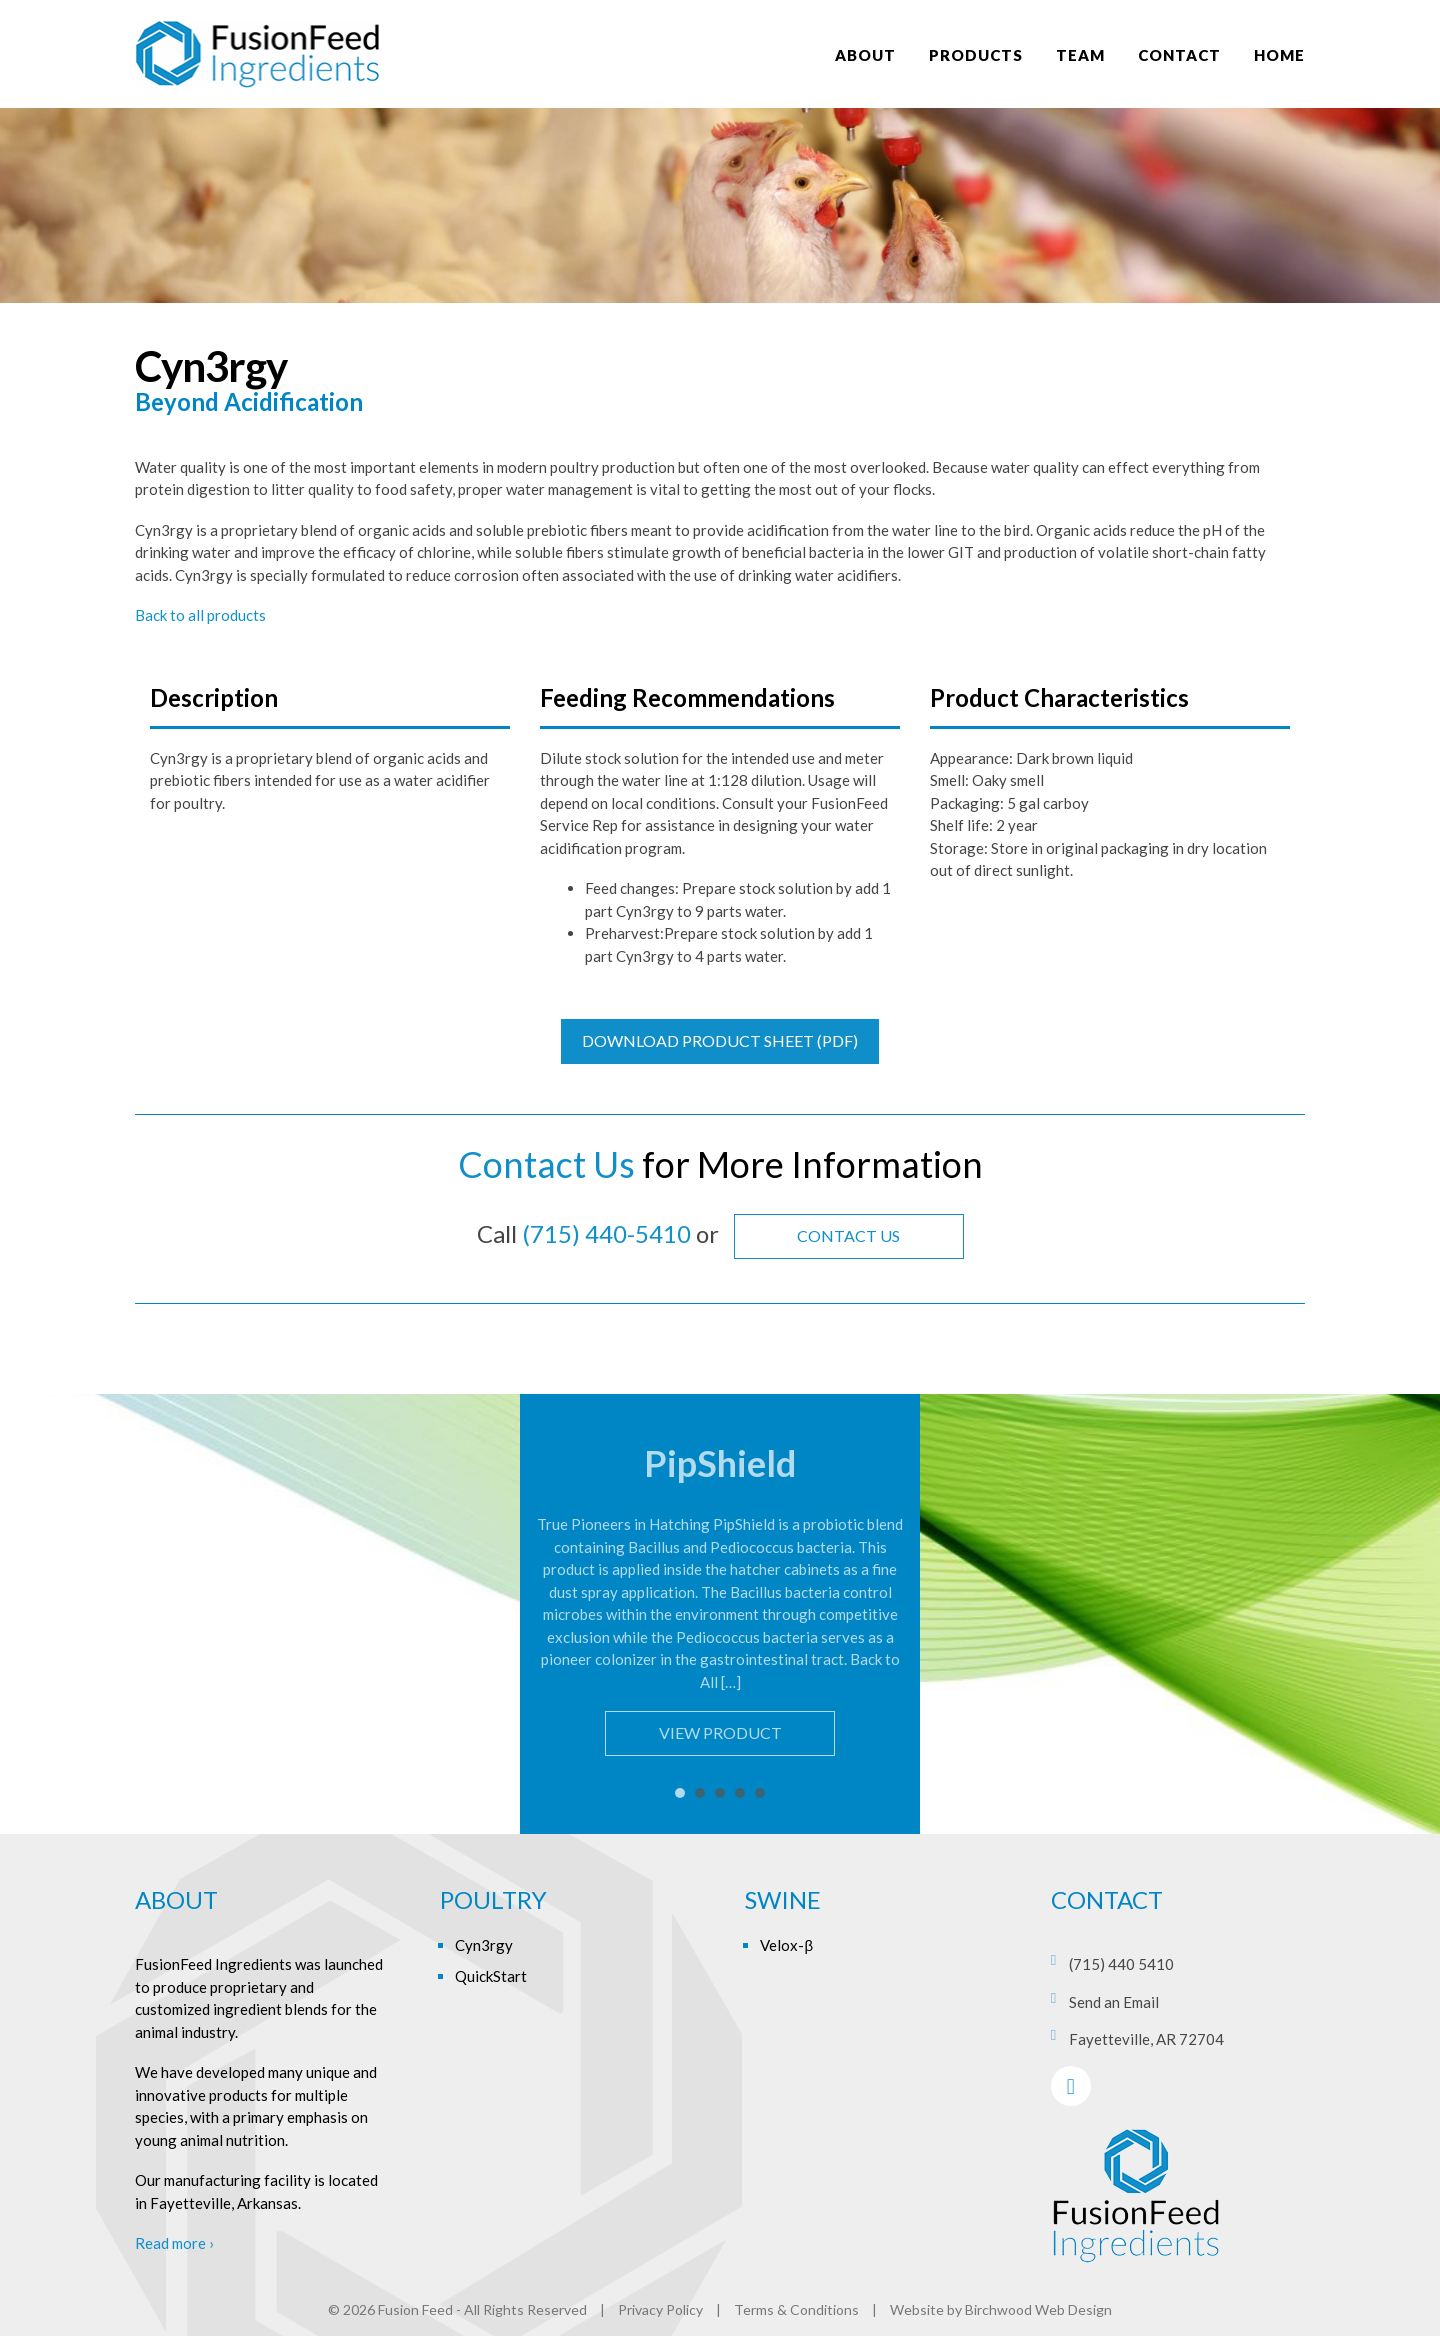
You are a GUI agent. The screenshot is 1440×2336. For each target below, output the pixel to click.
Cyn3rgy (484, 1945)
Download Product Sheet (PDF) (720, 1040)
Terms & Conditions (796, 2309)
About (865, 55)
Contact (1179, 55)
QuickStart (491, 1976)
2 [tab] (700, 1793)
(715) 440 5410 (1121, 1964)
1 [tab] (680, 1793)
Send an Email (1114, 2002)
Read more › (174, 2243)
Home (1279, 55)
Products (976, 55)
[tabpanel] (720, 1600)
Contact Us (848, 1235)
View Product (720, 1732)
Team (1080, 55)
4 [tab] (740, 1793)
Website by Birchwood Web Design (1001, 2309)
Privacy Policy (660, 2309)
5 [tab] (760, 1793)
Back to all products (200, 615)
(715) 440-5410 (606, 1233)
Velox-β (786, 1945)
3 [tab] (720, 1793)
